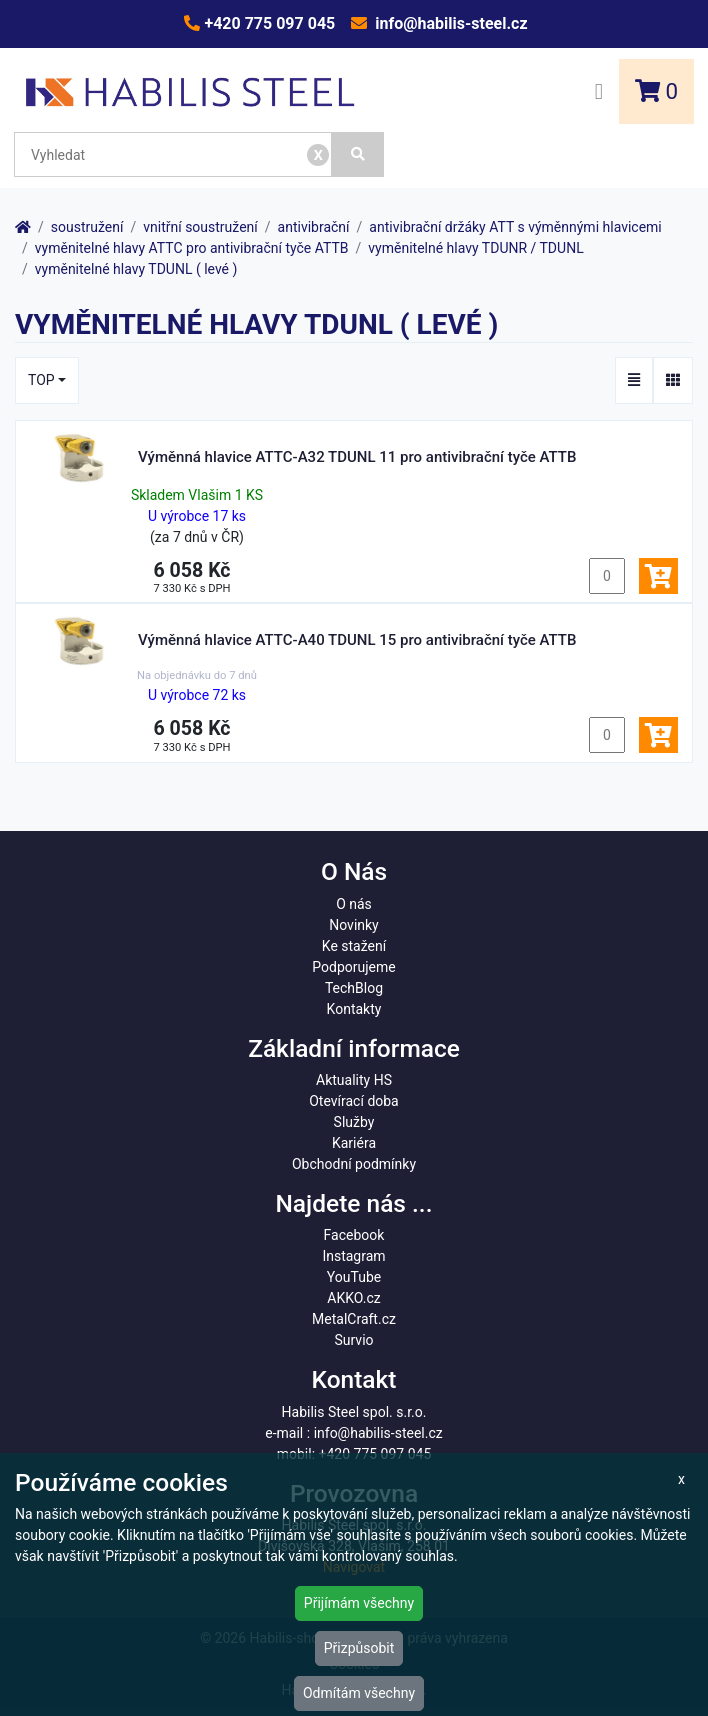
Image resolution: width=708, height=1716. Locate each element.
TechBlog (354, 988)
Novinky (354, 925)
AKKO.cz (353, 1298)
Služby (354, 1122)
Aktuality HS (354, 1080)
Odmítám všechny (359, 1693)
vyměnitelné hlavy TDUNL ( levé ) (136, 269)
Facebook (354, 1235)
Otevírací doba (354, 1101)
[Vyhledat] (358, 154)
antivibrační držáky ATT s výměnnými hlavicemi (515, 227)
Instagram (353, 1256)
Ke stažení (354, 946)
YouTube (354, 1277)
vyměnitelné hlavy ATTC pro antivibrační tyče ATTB (192, 248)
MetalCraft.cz (354, 1319)
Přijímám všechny (359, 1603)
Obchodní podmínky (354, 1164)
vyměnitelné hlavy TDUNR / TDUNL (475, 248)
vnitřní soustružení (200, 227)
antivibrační (314, 227)
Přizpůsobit (359, 1648)
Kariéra (354, 1143)
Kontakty (354, 1009)
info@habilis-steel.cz (449, 23)
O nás (354, 904)
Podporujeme (353, 967)
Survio (353, 1340)
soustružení (87, 227)
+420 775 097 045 (267, 23)
